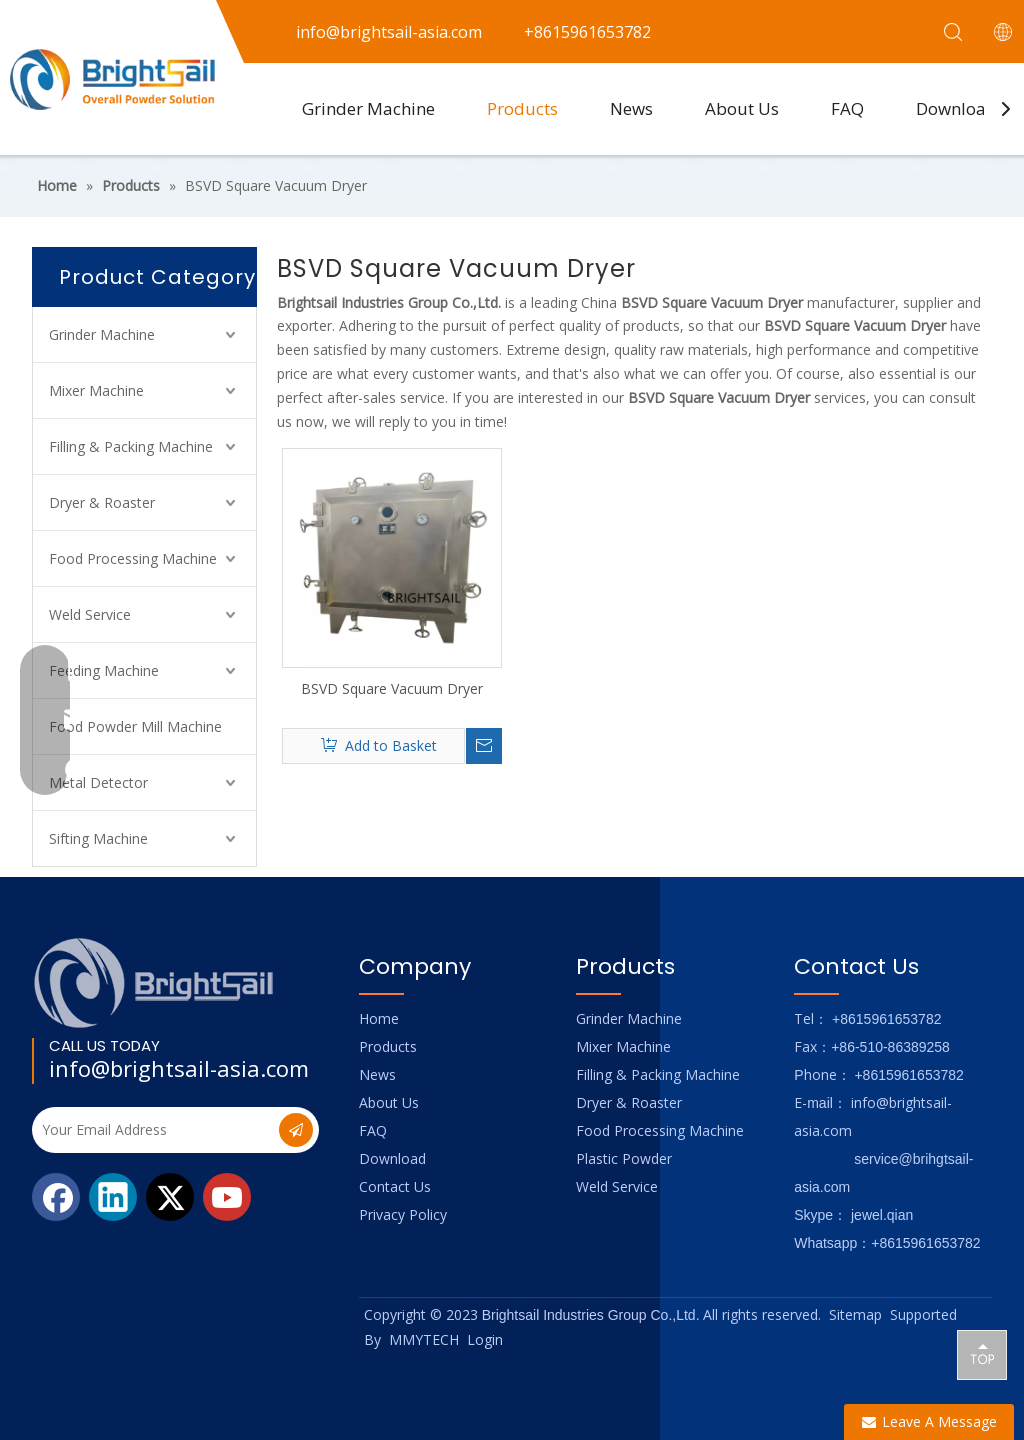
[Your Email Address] (153, 1130)
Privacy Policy (403, 1214)
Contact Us (395, 1186)
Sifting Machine (98, 838)
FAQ (847, 108)
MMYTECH (424, 1339)
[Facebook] (56, 1197)
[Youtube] (227, 1197)
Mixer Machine (96, 390)
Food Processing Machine (133, 558)
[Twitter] (170, 1197)
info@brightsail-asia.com (179, 1068)
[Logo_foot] (154, 982)
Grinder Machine (368, 108)
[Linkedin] (113, 1197)
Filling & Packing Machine (131, 446)
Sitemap (855, 1314)
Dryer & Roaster (102, 502)
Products (522, 108)
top (982, 1354)
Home (379, 1018)
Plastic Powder (624, 1158)
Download (956, 108)
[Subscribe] (296, 1130)
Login (485, 1339)
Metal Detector (98, 782)
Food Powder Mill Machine (135, 726)
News (631, 108)
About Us (742, 108)
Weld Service (90, 614)
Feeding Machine (104, 670)
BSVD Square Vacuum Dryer (392, 688)
